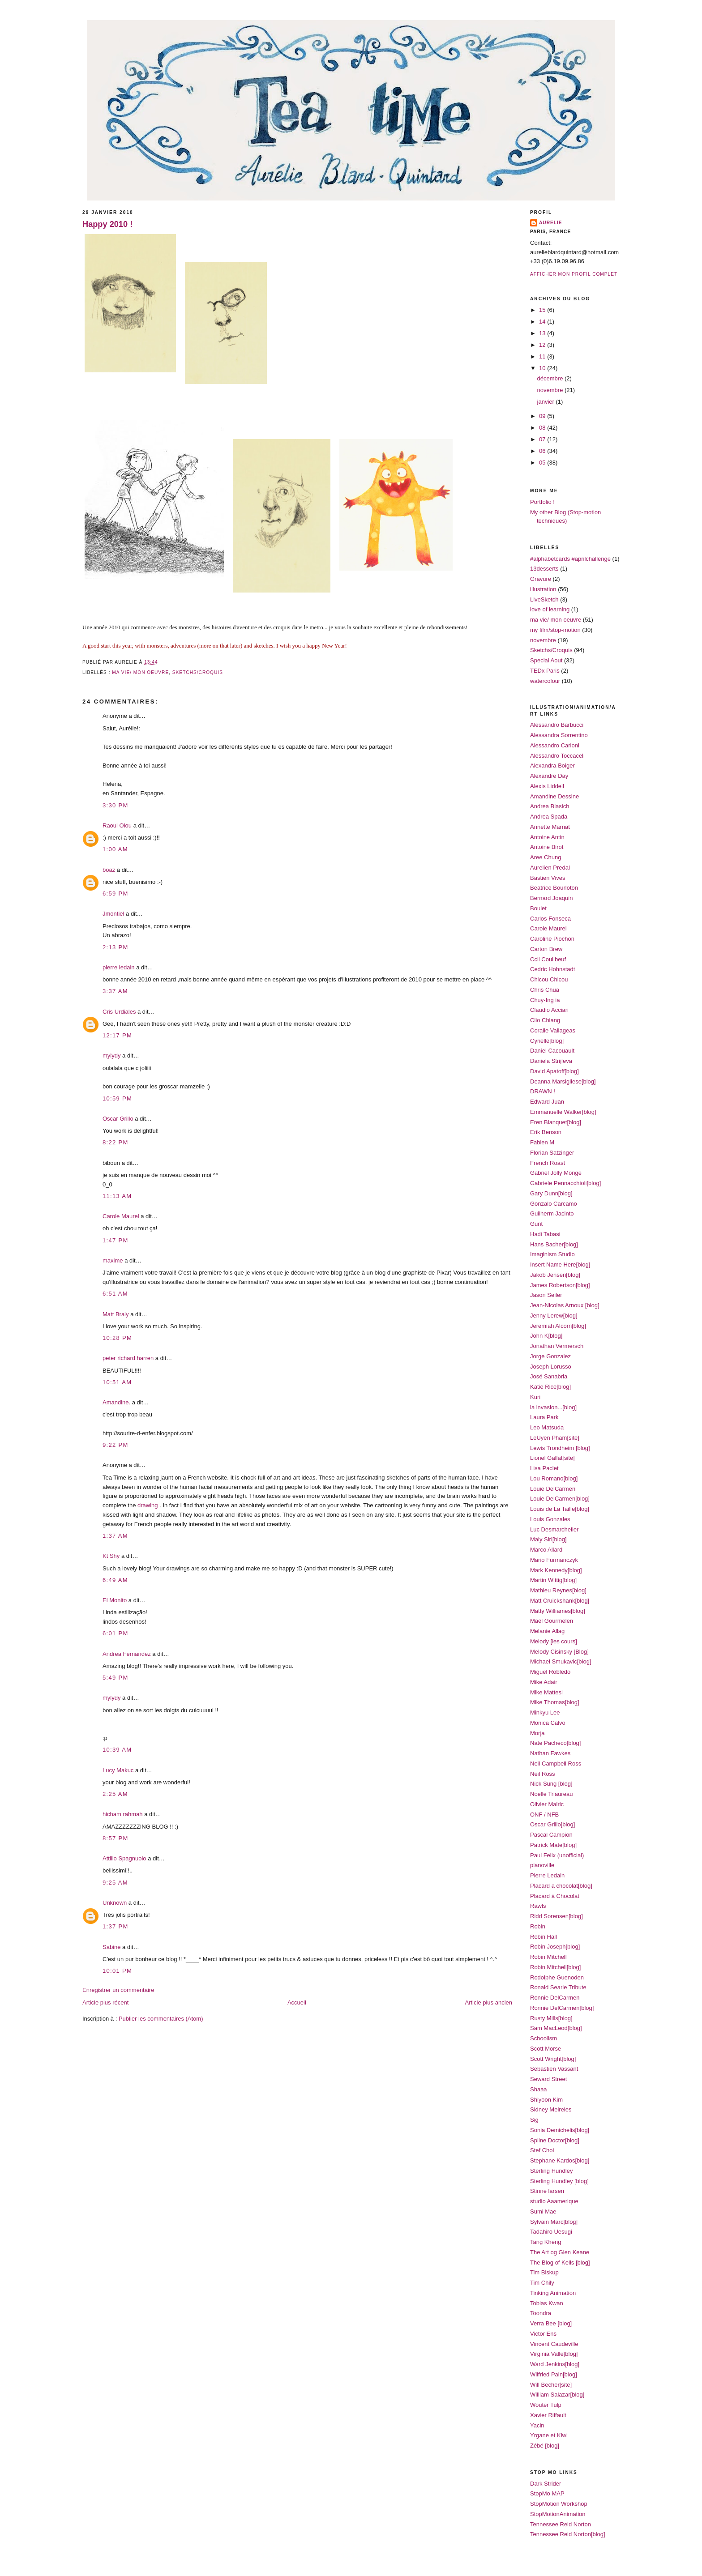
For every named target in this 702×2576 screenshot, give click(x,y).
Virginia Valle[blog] (554, 2353)
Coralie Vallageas (552, 1030)
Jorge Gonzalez (550, 1356)
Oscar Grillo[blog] (552, 1824)
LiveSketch (544, 599)
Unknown (115, 1902)
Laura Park (544, 1417)
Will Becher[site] (551, 2384)
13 (543, 333)
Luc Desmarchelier (554, 1529)
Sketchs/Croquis (197, 672)
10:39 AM (117, 1749)
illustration (543, 589)
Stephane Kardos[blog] (559, 2160)
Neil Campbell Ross (555, 1763)
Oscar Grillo (118, 1118)
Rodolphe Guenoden (557, 1977)
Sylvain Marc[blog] (554, 2221)
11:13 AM (117, 1196)
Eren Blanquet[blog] (555, 1122)
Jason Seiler (546, 1295)
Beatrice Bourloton (554, 887)
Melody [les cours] (553, 1641)
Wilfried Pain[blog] (553, 2374)
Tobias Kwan (546, 2303)
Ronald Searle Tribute (558, 1987)
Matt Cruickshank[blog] (559, 1600)
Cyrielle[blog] (547, 1040)
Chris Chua (544, 989)
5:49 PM (115, 1677)
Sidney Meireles (551, 2109)
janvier (546, 401)
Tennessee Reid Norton (560, 2524)
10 (543, 368)
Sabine (111, 1947)
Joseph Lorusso (550, 1366)
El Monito (115, 1600)
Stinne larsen (547, 2191)
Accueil (296, 2002)
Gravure (540, 579)
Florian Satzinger (552, 1152)
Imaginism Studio (552, 1254)
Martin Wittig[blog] (553, 1580)
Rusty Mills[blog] (551, 2018)
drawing (147, 1505)
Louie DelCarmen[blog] (560, 1498)
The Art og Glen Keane (559, 2252)
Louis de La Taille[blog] (559, 1509)
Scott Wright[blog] (553, 2059)
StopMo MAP (547, 2493)
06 (543, 451)
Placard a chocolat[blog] (561, 1885)
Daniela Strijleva (551, 1061)
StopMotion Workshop (558, 2503)
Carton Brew (546, 949)
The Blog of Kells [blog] (560, 2262)
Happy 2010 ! (107, 224)
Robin (537, 1926)
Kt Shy (111, 1555)
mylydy (111, 1055)
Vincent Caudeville (554, 2344)
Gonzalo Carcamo (553, 1203)
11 (543, 356)
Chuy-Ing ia (545, 1000)
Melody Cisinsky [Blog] (559, 1651)
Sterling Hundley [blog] (559, 2181)
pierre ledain (119, 967)
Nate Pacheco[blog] (555, 1743)
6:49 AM (115, 1580)
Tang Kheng (545, 2242)
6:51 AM (115, 1293)
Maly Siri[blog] (548, 1539)
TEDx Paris (545, 670)
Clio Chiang (545, 1020)
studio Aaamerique (554, 2201)
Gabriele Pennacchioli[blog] (565, 1183)
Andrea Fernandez (127, 1654)
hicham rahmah (123, 1814)
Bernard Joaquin (551, 898)
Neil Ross (542, 1773)
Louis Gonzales (550, 1519)
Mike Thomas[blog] (554, 1702)
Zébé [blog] (544, 2445)
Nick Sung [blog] (551, 1783)
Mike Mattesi (546, 1692)
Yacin (537, 2425)
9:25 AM (115, 1882)
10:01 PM (117, 1970)
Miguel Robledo (550, 1671)
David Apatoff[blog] (554, 1071)
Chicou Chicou (549, 979)
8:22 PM (115, 1142)
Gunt (536, 1223)
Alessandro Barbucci (556, 724)
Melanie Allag (547, 1631)
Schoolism (543, 2038)
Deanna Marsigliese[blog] (563, 1081)
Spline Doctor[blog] (554, 2140)
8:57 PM (115, 1838)
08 (543, 427)
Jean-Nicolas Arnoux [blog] (564, 1305)
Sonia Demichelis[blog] (559, 2130)
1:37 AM (115, 1535)
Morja (537, 1733)
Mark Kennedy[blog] (556, 1570)
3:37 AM (115, 991)
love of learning (549, 609)
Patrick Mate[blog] (553, 1845)
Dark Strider (545, 2483)
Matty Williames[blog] (557, 1611)
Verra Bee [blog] (551, 2323)
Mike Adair (543, 1682)
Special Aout (546, 660)
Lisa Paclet (544, 1468)
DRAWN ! (542, 1091)
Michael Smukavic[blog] (560, 1661)
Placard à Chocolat (554, 1896)
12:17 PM (117, 1035)
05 (543, 462)
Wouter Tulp (545, 2404)
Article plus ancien (489, 2002)
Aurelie (550, 222)
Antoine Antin (547, 837)
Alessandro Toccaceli (557, 755)
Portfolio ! (542, 502)
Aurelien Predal (550, 867)
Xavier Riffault (548, 2415)
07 (543, 439)
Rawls (538, 1905)
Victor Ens (543, 2333)
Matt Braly (116, 1314)
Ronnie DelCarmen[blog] (562, 2008)
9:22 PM (115, 1445)
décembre (551, 378)
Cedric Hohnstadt (552, 969)
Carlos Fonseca (550, 918)
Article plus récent (105, 2002)
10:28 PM (117, 1338)
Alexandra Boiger (552, 765)
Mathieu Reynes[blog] (558, 1590)
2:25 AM (115, 1794)
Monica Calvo (547, 1722)
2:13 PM (115, 947)
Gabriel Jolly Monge (556, 1172)
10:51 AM (117, 1382)
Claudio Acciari (549, 1010)
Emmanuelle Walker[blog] (563, 1112)
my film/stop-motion (555, 630)
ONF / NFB (544, 1814)
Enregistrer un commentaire (118, 1990)
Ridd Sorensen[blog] (556, 1916)
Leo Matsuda (547, 1427)
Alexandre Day (549, 775)
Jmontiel (113, 913)
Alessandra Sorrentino (559, 735)
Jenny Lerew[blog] (554, 1315)
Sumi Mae (543, 2211)
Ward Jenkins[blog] (554, 2364)
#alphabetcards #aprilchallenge (570, 558)
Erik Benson (545, 1132)
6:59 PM (115, 893)
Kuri (535, 1397)
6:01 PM (115, 1633)
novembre (551, 390)
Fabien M (542, 1142)
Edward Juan (547, 1101)
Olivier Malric (547, 1804)
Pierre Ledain (547, 1875)
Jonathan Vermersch (556, 1346)
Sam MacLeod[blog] (556, 2028)
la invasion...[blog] (553, 1407)
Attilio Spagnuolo (124, 1858)
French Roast (547, 1163)
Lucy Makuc (118, 1770)
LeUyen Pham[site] (554, 1437)
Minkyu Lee (545, 1712)
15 (543, 310)
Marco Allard (546, 1549)
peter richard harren (128, 1358)
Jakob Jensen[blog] (555, 1274)
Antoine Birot (546, 847)
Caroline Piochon (552, 938)
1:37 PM (115, 1926)
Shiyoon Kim (546, 2099)
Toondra (540, 2313)
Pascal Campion (551, 1834)
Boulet (538, 908)
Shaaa (538, 2089)
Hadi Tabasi (545, 1234)
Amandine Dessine (554, 796)
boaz (109, 869)
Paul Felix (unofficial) (557, 1855)
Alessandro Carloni (554, 745)
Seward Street (548, 2079)
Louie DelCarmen (552, 1488)
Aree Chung (545, 857)
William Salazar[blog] (557, 2394)
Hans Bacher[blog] (554, 1244)
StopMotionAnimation (558, 2514)
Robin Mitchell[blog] (555, 1967)
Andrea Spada (548, 816)
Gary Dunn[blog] (551, 1193)
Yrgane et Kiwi (549, 2435)
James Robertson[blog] (560, 1285)
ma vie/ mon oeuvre (140, 672)
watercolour (545, 681)
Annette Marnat (550, 826)
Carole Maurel (121, 1216)
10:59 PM (117, 1098)
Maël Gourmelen (551, 1620)
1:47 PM (115, 1240)
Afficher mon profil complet (573, 274)
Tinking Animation (553, 2293)
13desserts (544, 568)
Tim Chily (542, 2282)
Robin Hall (543, 1936)
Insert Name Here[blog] (560, 1264)
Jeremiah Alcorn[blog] (558, 1325)
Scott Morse (545, 2048)
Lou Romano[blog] (554, 1478)
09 (543, 416)
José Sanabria (548, 1376)
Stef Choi (542, 2150)
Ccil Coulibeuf (548, 959)
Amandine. (116, 1402)
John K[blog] (546, 1335)
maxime (113, 1260)
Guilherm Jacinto (552, 1213)
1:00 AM (115, 849)
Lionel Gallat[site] (552, 1457)
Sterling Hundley (551, 2170)
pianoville (542, 1865)
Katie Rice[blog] (550, 1386)
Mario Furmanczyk (554, 1560)
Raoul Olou (117, 825)
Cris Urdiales (119, 1011)
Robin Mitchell (548, 1956)
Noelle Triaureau (551, 1794)
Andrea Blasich (549, 806)
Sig (534, 2119)
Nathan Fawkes (550, 1753)
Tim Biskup (544, 2272)
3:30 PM (115, 805)
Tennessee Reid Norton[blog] (567, 2534)
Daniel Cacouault (552, 1050)
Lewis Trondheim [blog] (560, 1448)
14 (543, 321)
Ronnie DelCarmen (555, 1997)
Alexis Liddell (547, 786)
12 (543, 344)
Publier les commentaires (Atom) (161, 2018)
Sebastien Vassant (554, 2068)
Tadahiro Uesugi (551, 2231)
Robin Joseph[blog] (555, 1946)
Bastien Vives (547, 877)
